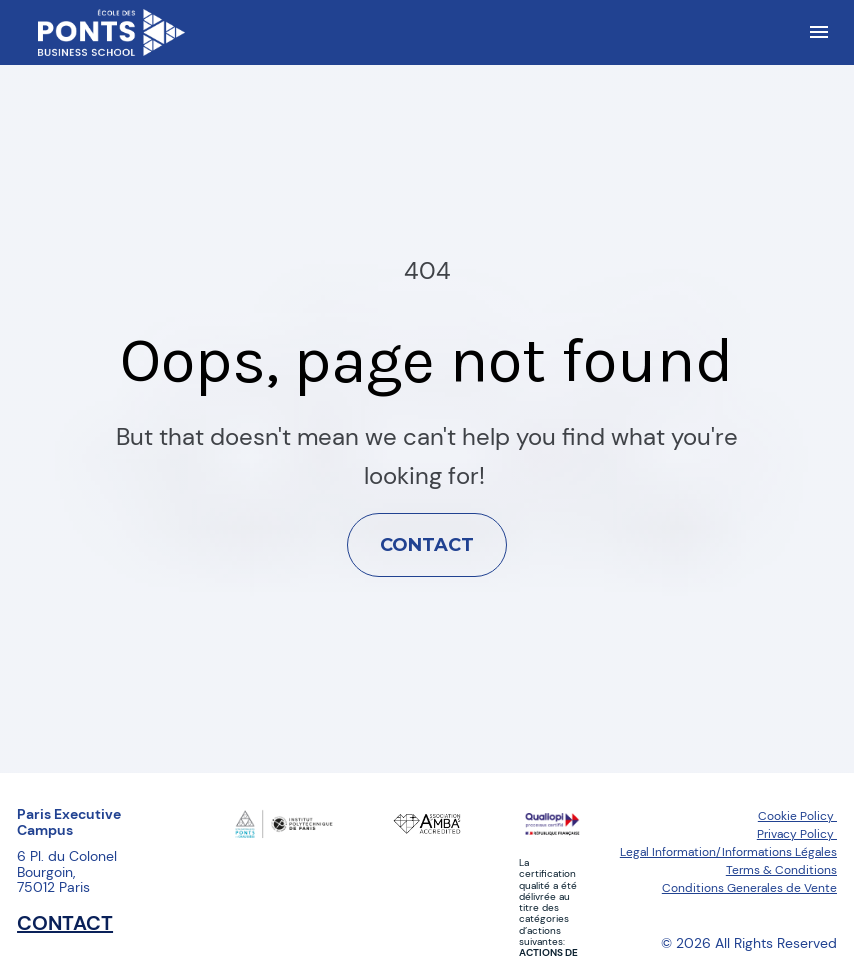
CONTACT (427, 518)
